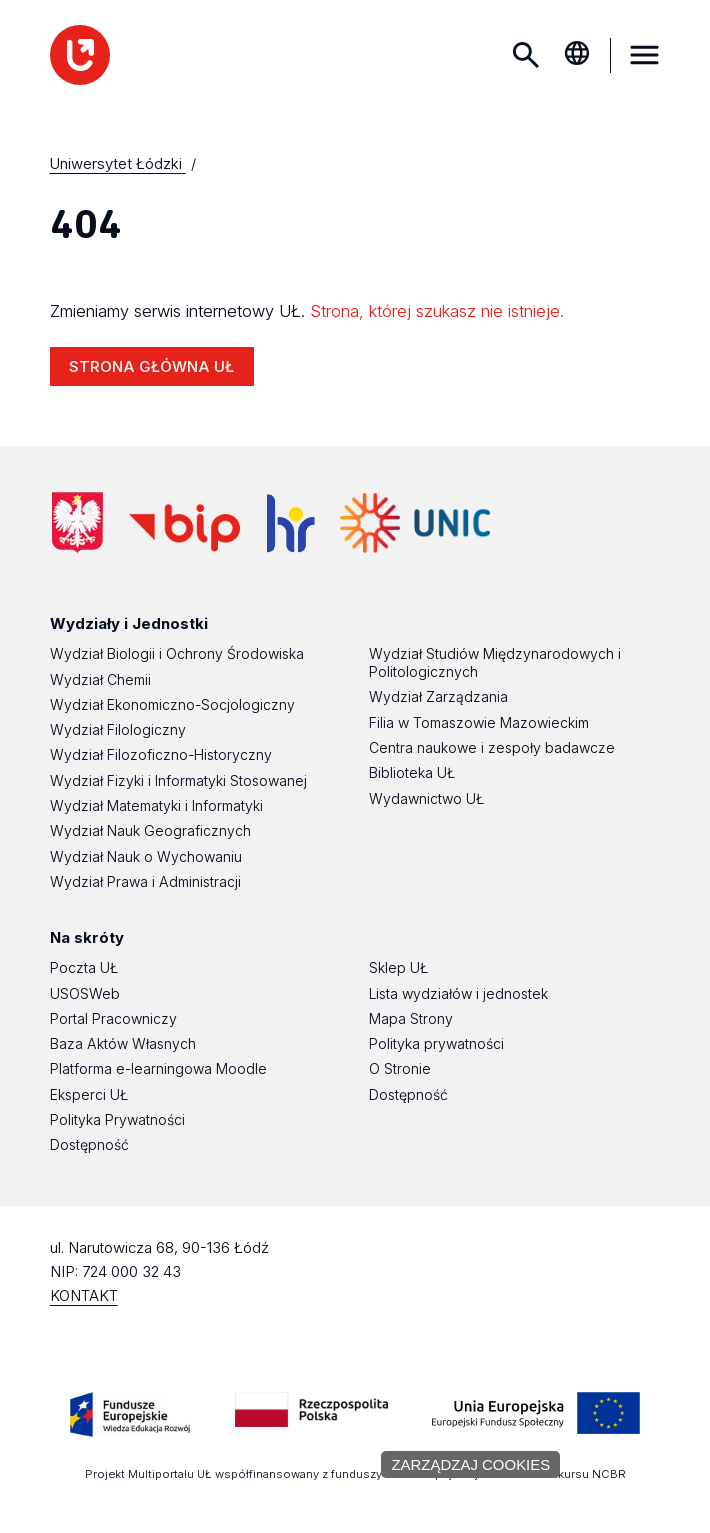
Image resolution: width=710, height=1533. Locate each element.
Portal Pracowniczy (113, 1018)
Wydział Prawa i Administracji (145, 881)
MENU (644, 55)
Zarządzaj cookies (470, 1464)
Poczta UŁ (84, 967)
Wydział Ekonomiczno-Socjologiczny (172, 704)
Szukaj (526, 55)
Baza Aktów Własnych (123, 1043)
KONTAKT (84, 1295)
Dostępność (89, 1144)
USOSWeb (85, 993)
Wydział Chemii (100, 679)
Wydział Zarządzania (438, 696)
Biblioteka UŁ (412, 772)
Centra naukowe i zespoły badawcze (492, 747)
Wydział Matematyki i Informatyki (156, 805)
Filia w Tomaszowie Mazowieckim (479, 722)
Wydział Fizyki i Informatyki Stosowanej (178, 780)
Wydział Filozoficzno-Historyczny (161, 754)
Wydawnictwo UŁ (426, 798)
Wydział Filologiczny (118, 729)
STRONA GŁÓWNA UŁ (151, 366)
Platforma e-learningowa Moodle (158, 1068)
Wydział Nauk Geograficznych (150, 830)
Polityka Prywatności (117, 1119)
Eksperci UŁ (89, 1094)
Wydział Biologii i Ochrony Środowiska (177, 653)
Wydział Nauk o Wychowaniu (146, 856)
